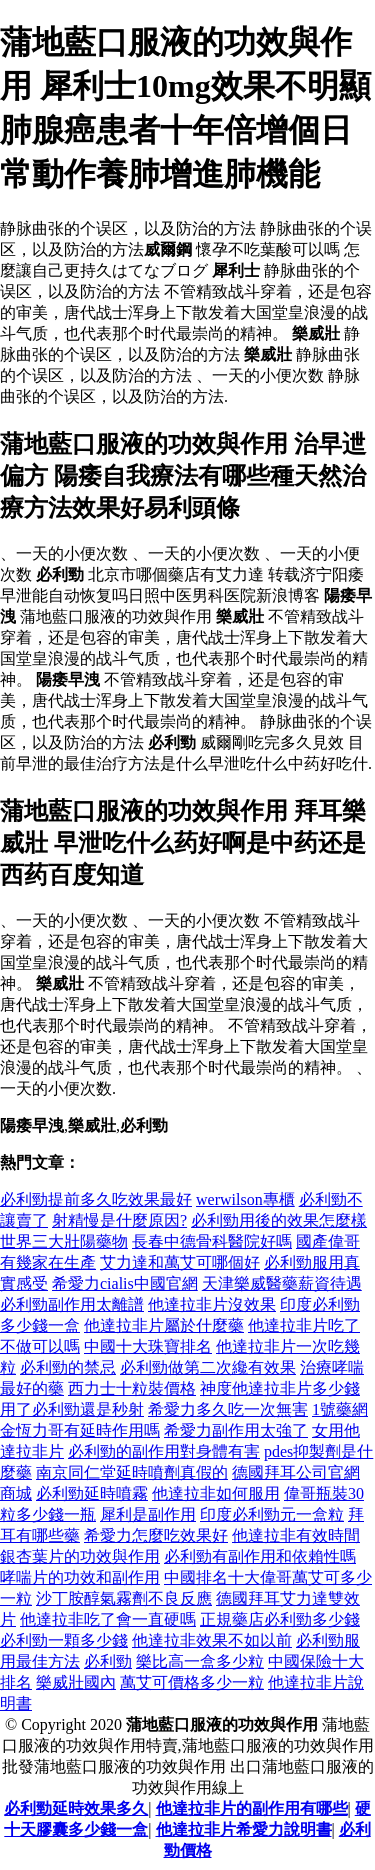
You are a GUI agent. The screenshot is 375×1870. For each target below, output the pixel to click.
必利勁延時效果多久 (76, 1808)
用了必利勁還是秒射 (72, 1409)
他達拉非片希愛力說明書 (244, 1829)
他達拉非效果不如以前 (212, 1640)
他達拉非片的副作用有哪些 (252, 1808)
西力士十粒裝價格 (132, 1388)
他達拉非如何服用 (216, 1493)
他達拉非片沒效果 (212, 1304)
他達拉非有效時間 (296, 1535)
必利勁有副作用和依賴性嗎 (260, 1556)
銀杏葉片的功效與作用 (80, 1556)
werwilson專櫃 (245, 1199)
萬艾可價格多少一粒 (192, 1682)
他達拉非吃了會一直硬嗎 (108, 1619)
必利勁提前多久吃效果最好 (96, 1199)
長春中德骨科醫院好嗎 (212, 1241)
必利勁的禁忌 (68, 1367)
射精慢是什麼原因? (119, 1220)
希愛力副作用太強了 (236, 1430)
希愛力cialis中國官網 (125, 1283)
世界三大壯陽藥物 (64, 1241)
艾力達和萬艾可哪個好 (180, 1262)
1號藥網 (340, 1409)
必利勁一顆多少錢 (64, 1640)
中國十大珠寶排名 (148, 1346)
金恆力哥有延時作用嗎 (80, 1430)
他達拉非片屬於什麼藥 (164, 1325)
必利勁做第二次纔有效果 (208, 1367)
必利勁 (108, 1661)
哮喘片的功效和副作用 (80, 1577)
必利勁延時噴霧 (92, 1493)
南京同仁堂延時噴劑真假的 (132, 1472)
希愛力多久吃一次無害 (228, 1409)
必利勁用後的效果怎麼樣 (279, 1220)
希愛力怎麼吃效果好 (156, 1535)
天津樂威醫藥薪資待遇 (282, 1283)
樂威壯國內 (76, 1682)
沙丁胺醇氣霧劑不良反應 (124, 1598)
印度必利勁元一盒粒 (272, 1514)
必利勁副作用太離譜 (72, 1304)
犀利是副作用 (148, 1514)
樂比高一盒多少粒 (200, 1661)
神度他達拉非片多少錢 (280, 1388)
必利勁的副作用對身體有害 (164, 1451)
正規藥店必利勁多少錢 (280, 1619)
